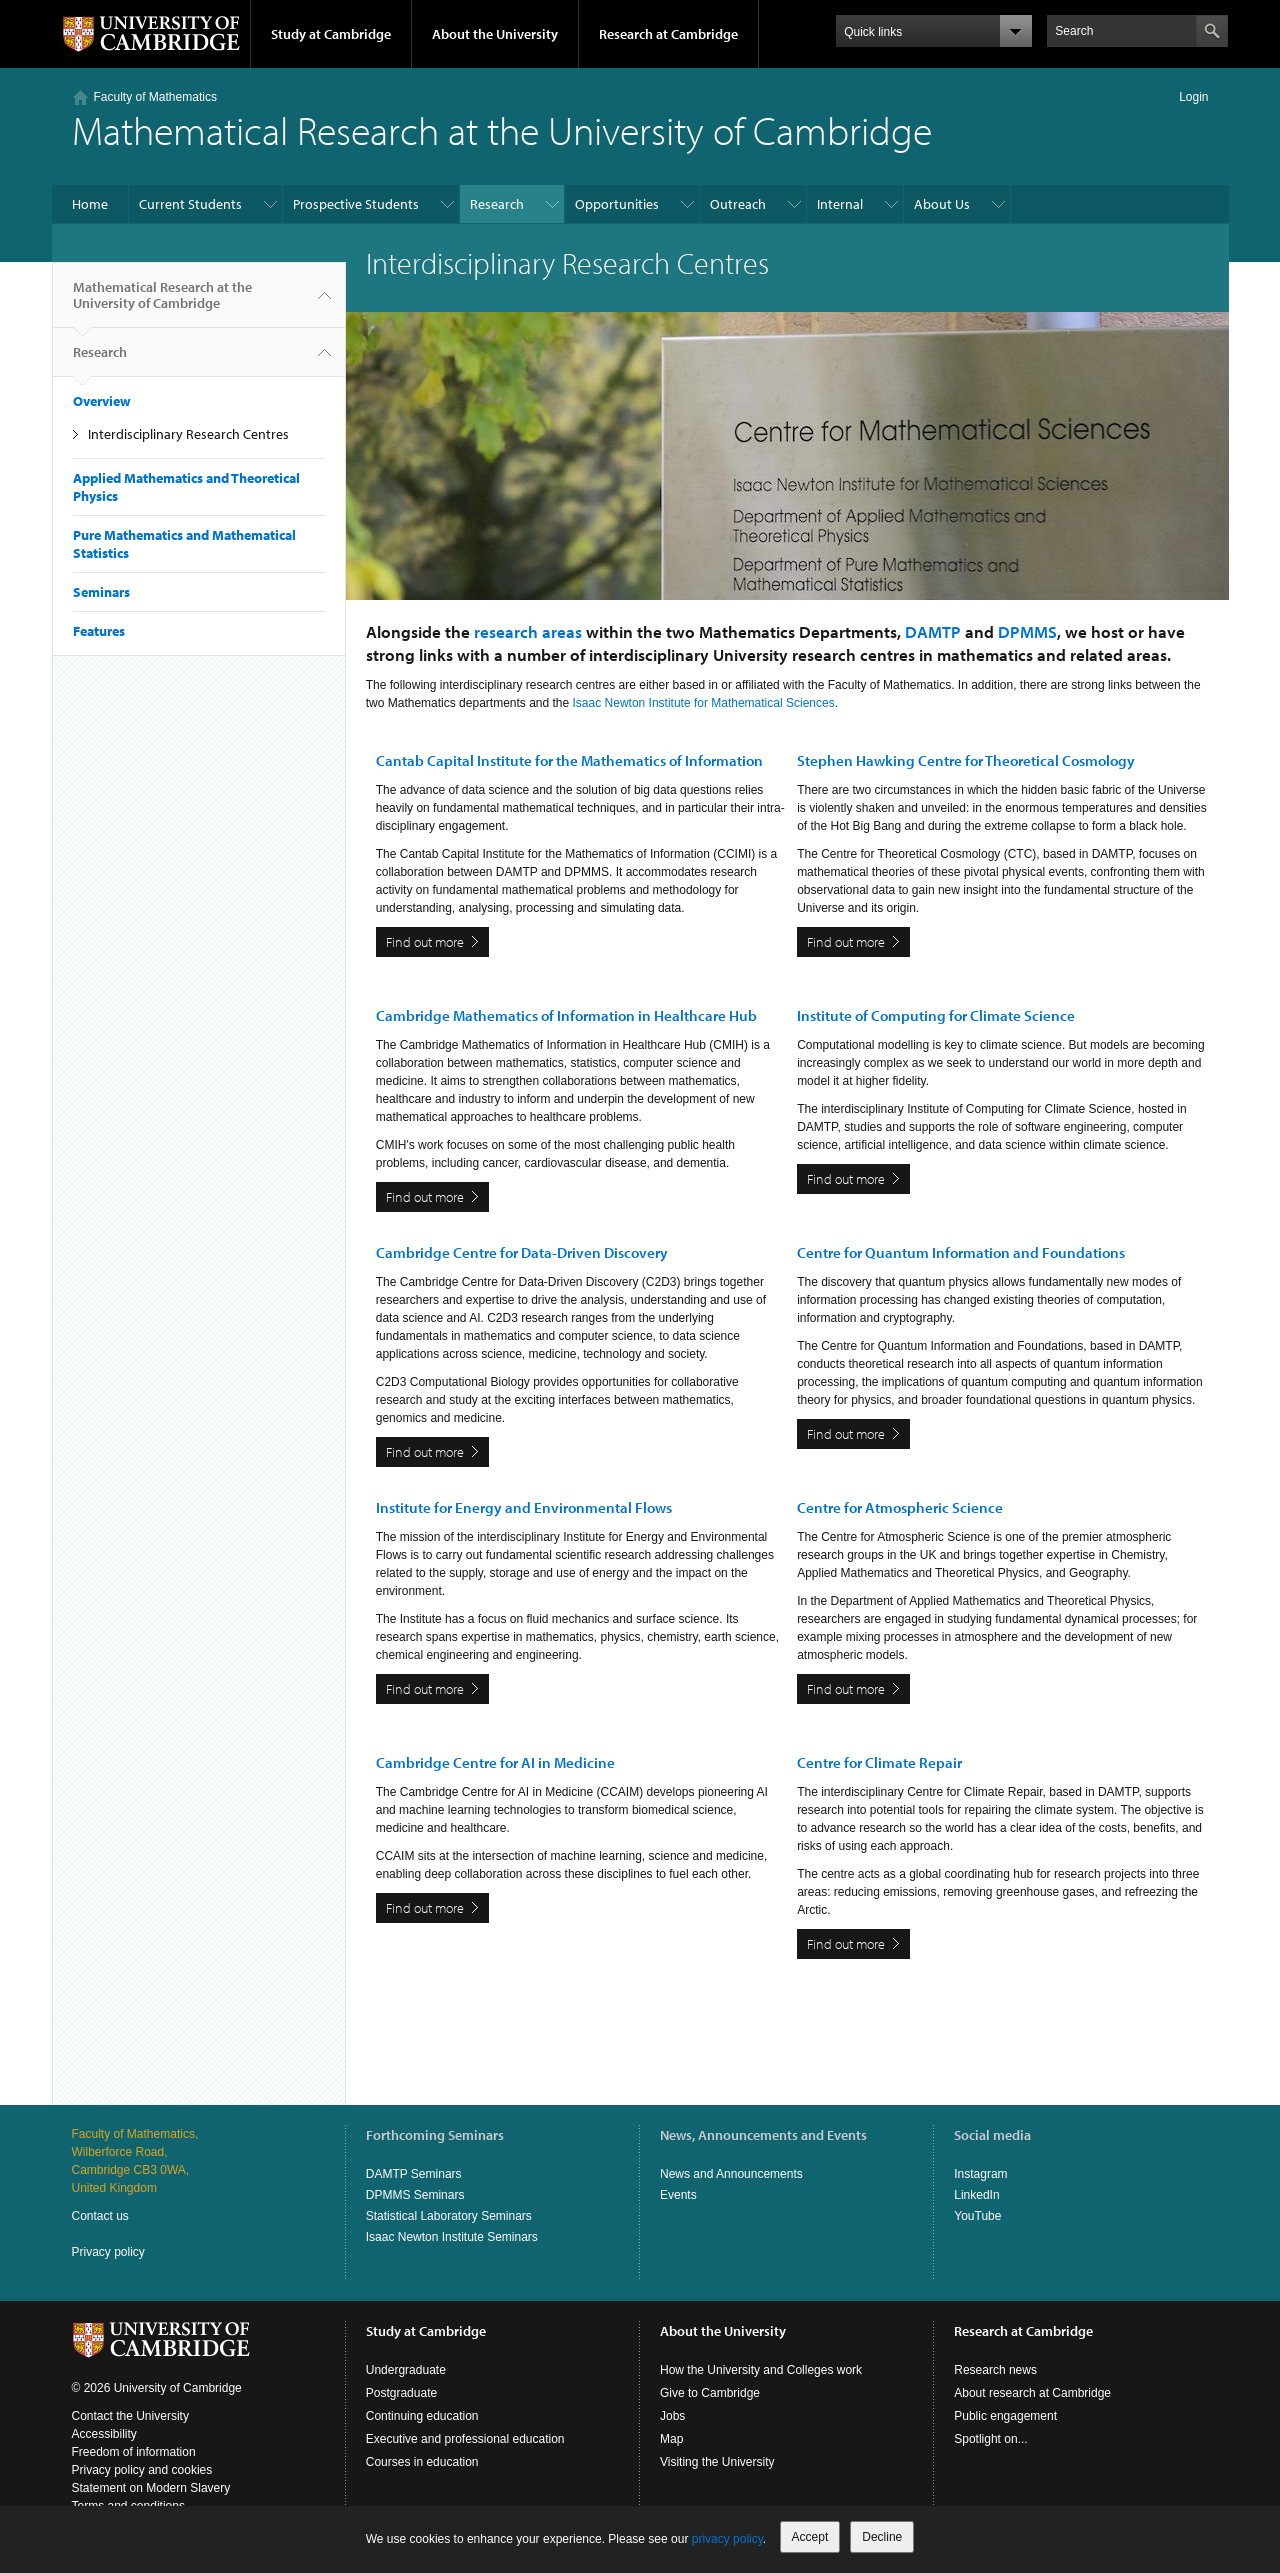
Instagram (980, 2174)
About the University (495, 34)
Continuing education (422, 2416)
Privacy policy (108, 2252)
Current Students (190, 204)
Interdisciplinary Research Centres (188, 434)
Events (678, 2195)
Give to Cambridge (710, 2393)
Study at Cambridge (331, 34)
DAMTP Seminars (414, 2174)
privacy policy (727, 2539)
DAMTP (933, 631)
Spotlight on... (990, 2439)
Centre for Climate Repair (879, 1762)
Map (671, 2439)
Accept (810, 2537)
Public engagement (1005, 2416)
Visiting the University (717, 2462)
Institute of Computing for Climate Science (936, 1015)
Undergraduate (406, 2370)
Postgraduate (401, 2393)
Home (90, 204)
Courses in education (422, 2462)
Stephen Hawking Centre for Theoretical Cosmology (966, 760)
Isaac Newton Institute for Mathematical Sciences (704, 703)
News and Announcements (731, 2174)
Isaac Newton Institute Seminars (452, 2237)
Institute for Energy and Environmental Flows (524, 1507)
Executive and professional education (465, 2439)
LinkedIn (976, 2195)
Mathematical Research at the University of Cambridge (162, 303)
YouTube (977, 2216)
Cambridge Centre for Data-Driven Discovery (522, 1252)
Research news (995, 2370)
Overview (102, 401)
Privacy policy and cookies (142, 2470)
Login (1193, 97)
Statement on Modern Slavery (151, 2488)
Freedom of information (134, 2452)
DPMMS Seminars (415, 2195)
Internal (840, 204)
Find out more (425, 942)
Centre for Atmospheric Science (900, 1507)
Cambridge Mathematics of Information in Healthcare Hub (566, 1015)
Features (99, 631)
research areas (528, 631)
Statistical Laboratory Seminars (449, 2216)
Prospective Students (356, 204)
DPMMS (1027, 631)
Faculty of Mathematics (155, 97)
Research (497, 204)
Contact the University (130, 2416)
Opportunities (617, 204)
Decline (882, 2537)
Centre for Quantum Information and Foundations (961, 1252)
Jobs (672, 2416)
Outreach (738, 204)
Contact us (100, 2216)
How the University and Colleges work (761, 2370)
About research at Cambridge (1032, 2393)
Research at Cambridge (668, 34)
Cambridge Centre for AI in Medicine (495, 1762)
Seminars (101, 592)
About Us (942, 204)
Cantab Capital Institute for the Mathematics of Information (569, 760)
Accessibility (104, 2434)
